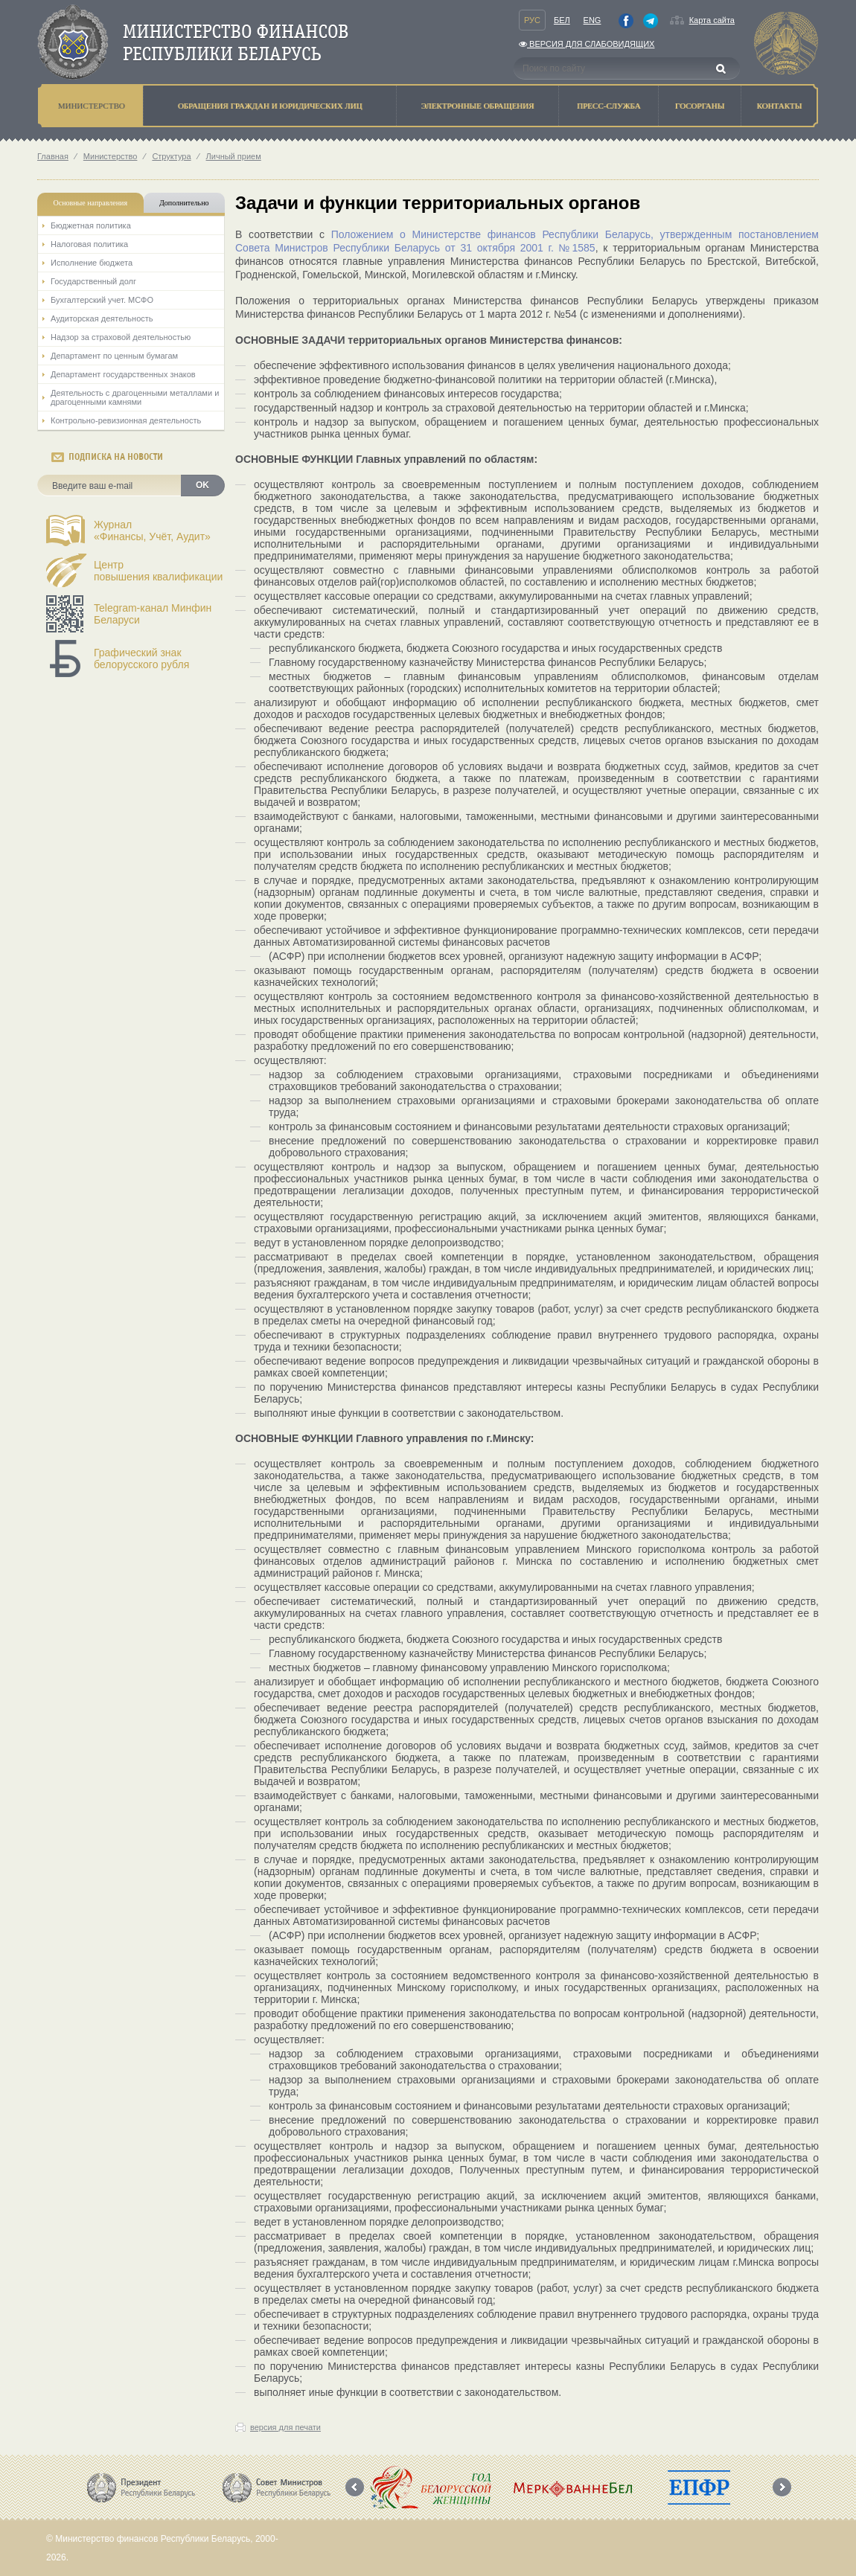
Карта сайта (712, 20)
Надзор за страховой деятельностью (121, 337)
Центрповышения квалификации (158, 571)
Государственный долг (93, 281)
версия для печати (285, 2427)
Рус (532, 20)
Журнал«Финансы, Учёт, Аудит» (152, 530)
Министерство (110, 156)
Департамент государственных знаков (123, 374)
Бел (562, 20)
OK (202, 485)
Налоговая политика (89, 244)
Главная (52, 156)
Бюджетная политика (91, 225)
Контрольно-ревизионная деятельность (126, 420)
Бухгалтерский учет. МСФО (102, 299)
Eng (592, 20)
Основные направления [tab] (91, 203)
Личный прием (233, 156)
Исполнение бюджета (91, 262)
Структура (171, 156)
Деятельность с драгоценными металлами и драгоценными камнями (135, 397)
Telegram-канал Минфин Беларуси (152, 614)
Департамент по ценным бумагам (114, 355)
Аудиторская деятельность (102, 318)
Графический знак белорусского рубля (141, 658)
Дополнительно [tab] (183, 203)
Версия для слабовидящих (586, 43)
